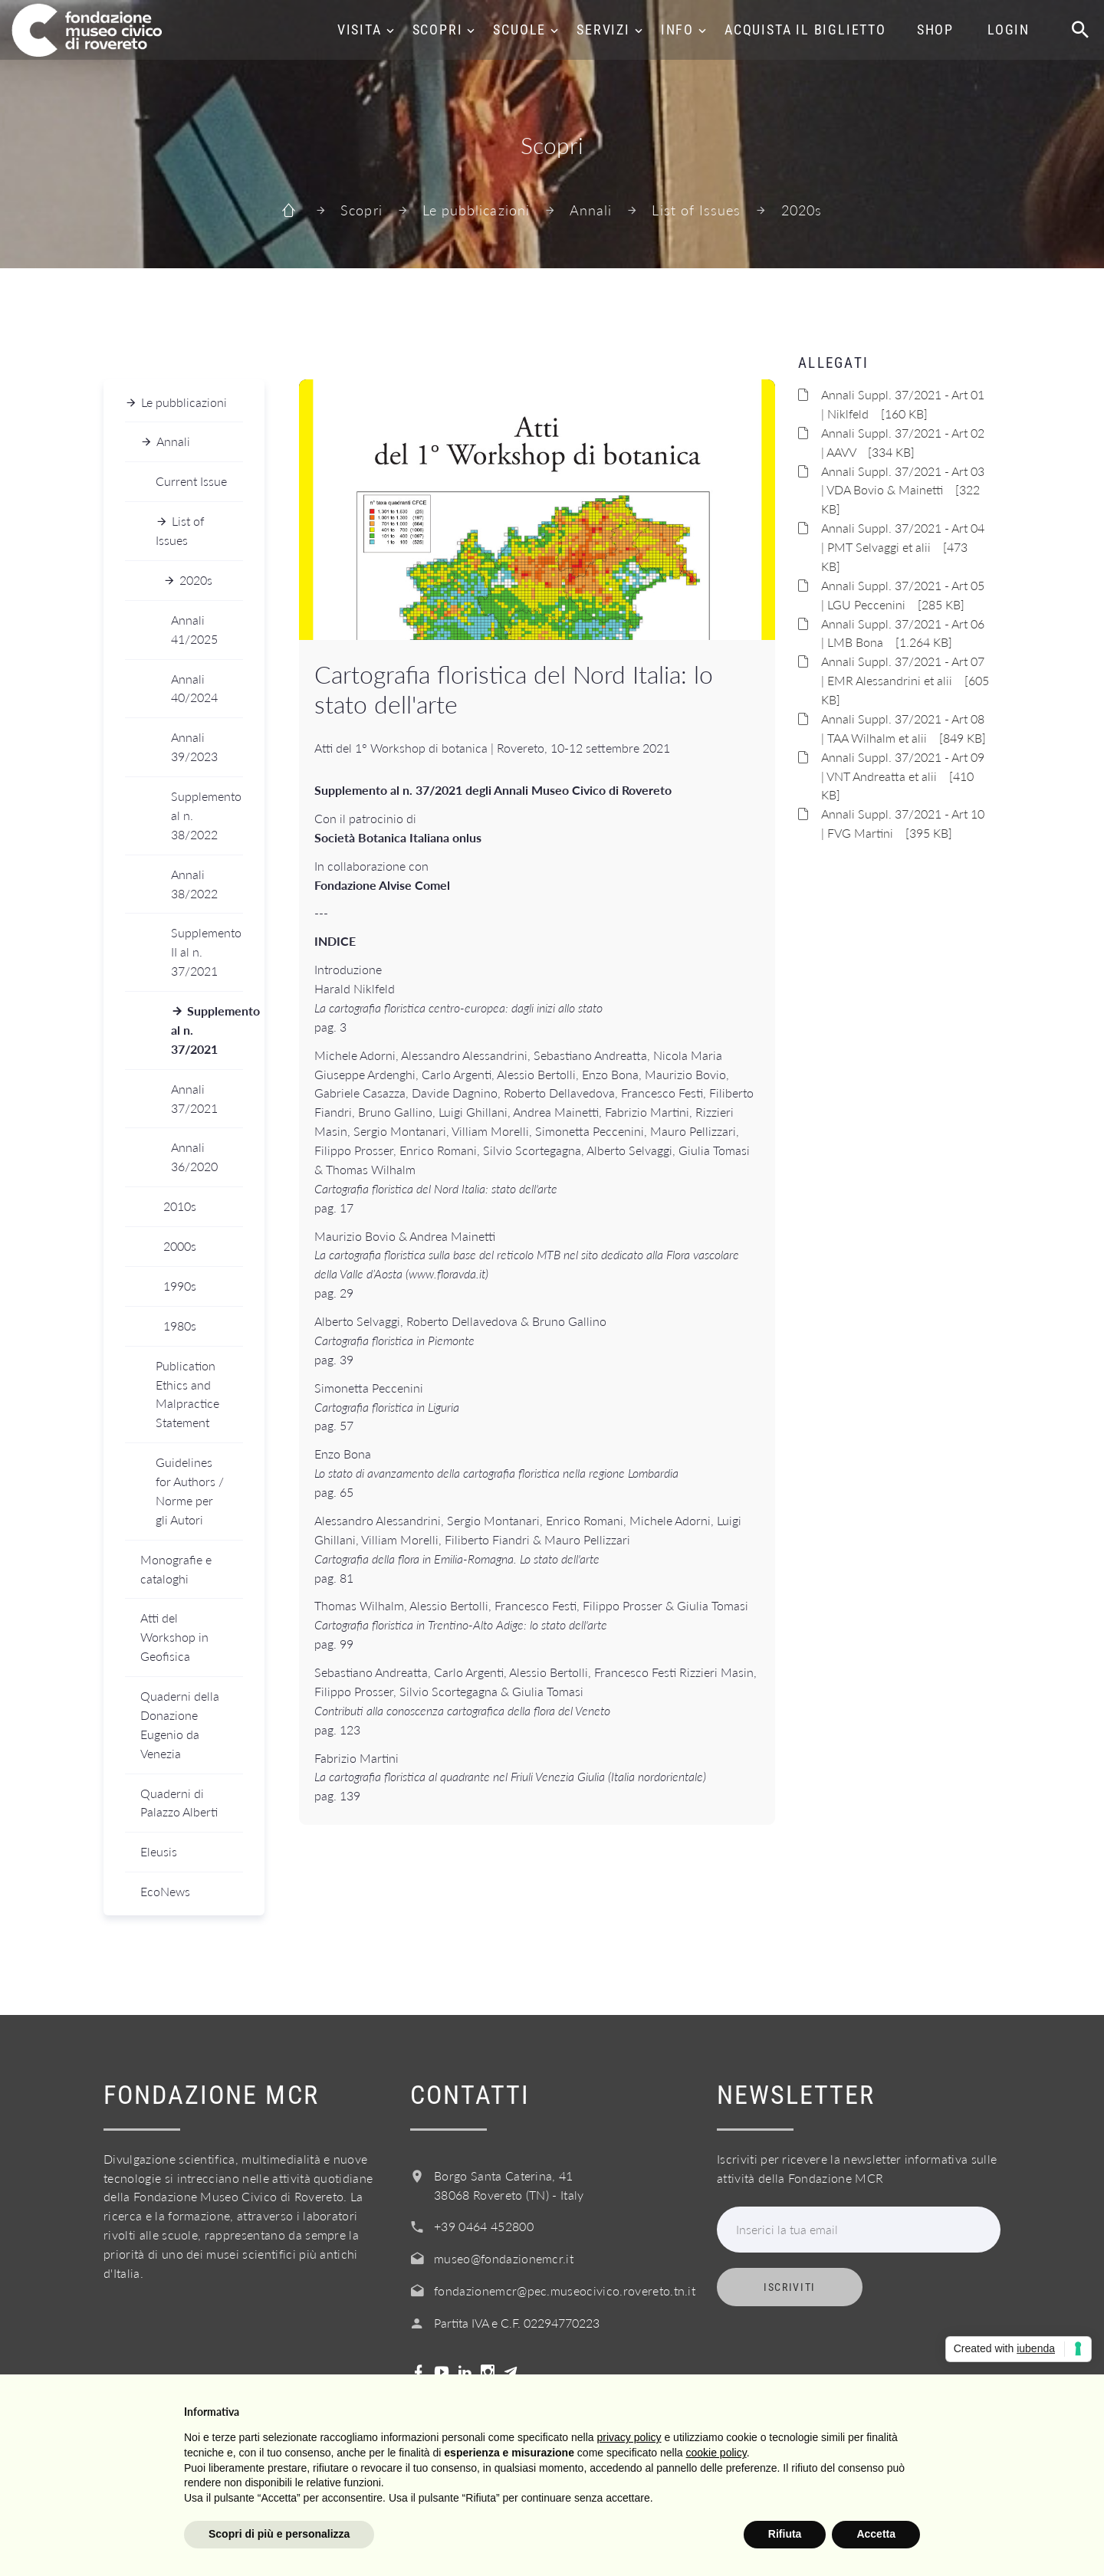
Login (1008, 29)
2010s (179, 1206)
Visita (359, 29)
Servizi (603, 29)
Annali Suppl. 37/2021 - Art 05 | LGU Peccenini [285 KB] (902, 595)
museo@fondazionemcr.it (503, 2258)
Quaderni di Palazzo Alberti (179, 1803)
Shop (935, 29)
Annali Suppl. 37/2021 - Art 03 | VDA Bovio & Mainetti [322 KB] (902, 490)
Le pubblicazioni (476, 210)
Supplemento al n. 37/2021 (207, 1029)
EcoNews (165, 1891)
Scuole (519, 29)
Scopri (437, 29)
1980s (179, 1325)
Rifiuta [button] (785, 2534)
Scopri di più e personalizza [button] (279, 2534)
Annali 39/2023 (194, 746)
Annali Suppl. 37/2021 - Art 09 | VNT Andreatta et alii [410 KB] (902, 776)
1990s (179, 1285)
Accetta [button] (875, 2534)
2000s (179, 1246)
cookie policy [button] (716, 2452)
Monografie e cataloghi (176, 1569)
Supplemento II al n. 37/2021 (206, 951)
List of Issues (696, 210)
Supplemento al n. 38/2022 (206, 815)
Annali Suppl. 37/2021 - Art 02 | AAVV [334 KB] (902, 442)
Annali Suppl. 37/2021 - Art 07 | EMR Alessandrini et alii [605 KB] (905, 680)
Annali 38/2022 (194, 884)
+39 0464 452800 (484, 2226)
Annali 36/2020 (194, 1156)
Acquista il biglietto (805, 29)
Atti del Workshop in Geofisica (174, 1636)
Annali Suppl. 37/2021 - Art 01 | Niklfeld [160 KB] (902, 404)
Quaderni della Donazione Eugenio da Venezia (179, 1724)
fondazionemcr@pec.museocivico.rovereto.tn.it (564, 2290)
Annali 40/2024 (194, 688)
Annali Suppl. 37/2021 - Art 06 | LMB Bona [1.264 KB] (902, 633)
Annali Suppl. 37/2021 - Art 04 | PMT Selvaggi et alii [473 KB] (902, 546)
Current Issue (191, 481)
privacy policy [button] (629, 2437)
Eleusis (158, 1851)
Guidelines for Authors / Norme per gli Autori (190, 1491)
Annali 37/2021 (194, 1098)
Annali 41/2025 (194, 629)
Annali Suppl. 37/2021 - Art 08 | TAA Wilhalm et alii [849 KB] (903, 728)
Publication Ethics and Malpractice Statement (187, 1394)
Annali (591, 210)
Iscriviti (790, 2287)
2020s (801, 210)
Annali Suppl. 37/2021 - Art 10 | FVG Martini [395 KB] (902, 823)
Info (677, 29)
